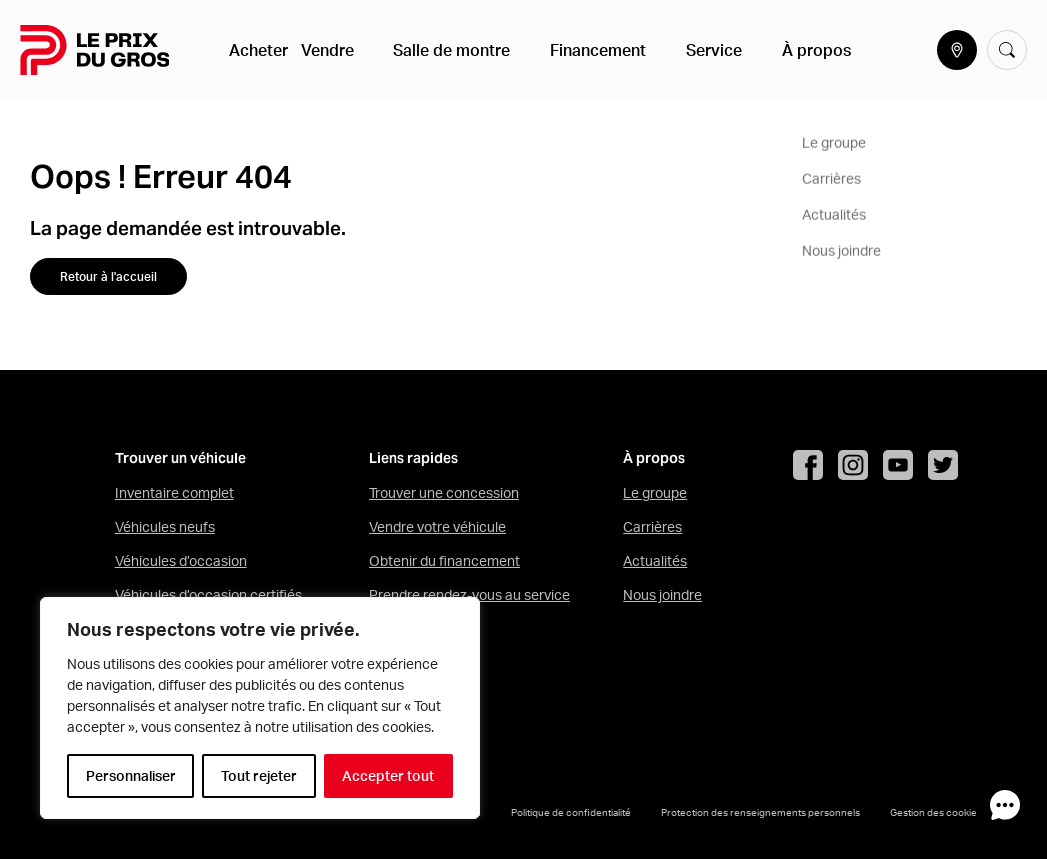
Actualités (655, 561)
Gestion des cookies (936, 812)
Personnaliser (131, 776)
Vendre (341, 50)
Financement (581, 50)
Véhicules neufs (165, 527)
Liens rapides (413, 458)
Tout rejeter (259, 776)
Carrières (652, 527)
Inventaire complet (174, 493)
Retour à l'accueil (108, 276)
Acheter (261, 50)
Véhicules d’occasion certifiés (208, 595)
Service (681, 50)
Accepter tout (388, 776)
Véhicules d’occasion (181, 561)
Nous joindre (662, 595)
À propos (767, 50)
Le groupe (655, 493)
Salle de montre (450, 50)
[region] (260, 708)
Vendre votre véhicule (437, 527)
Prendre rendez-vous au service (469, 595)
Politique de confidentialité (571, 812)
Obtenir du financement (444, 561)
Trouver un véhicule (180, 458)
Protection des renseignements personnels (760, 812)
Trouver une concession (444, 493)
